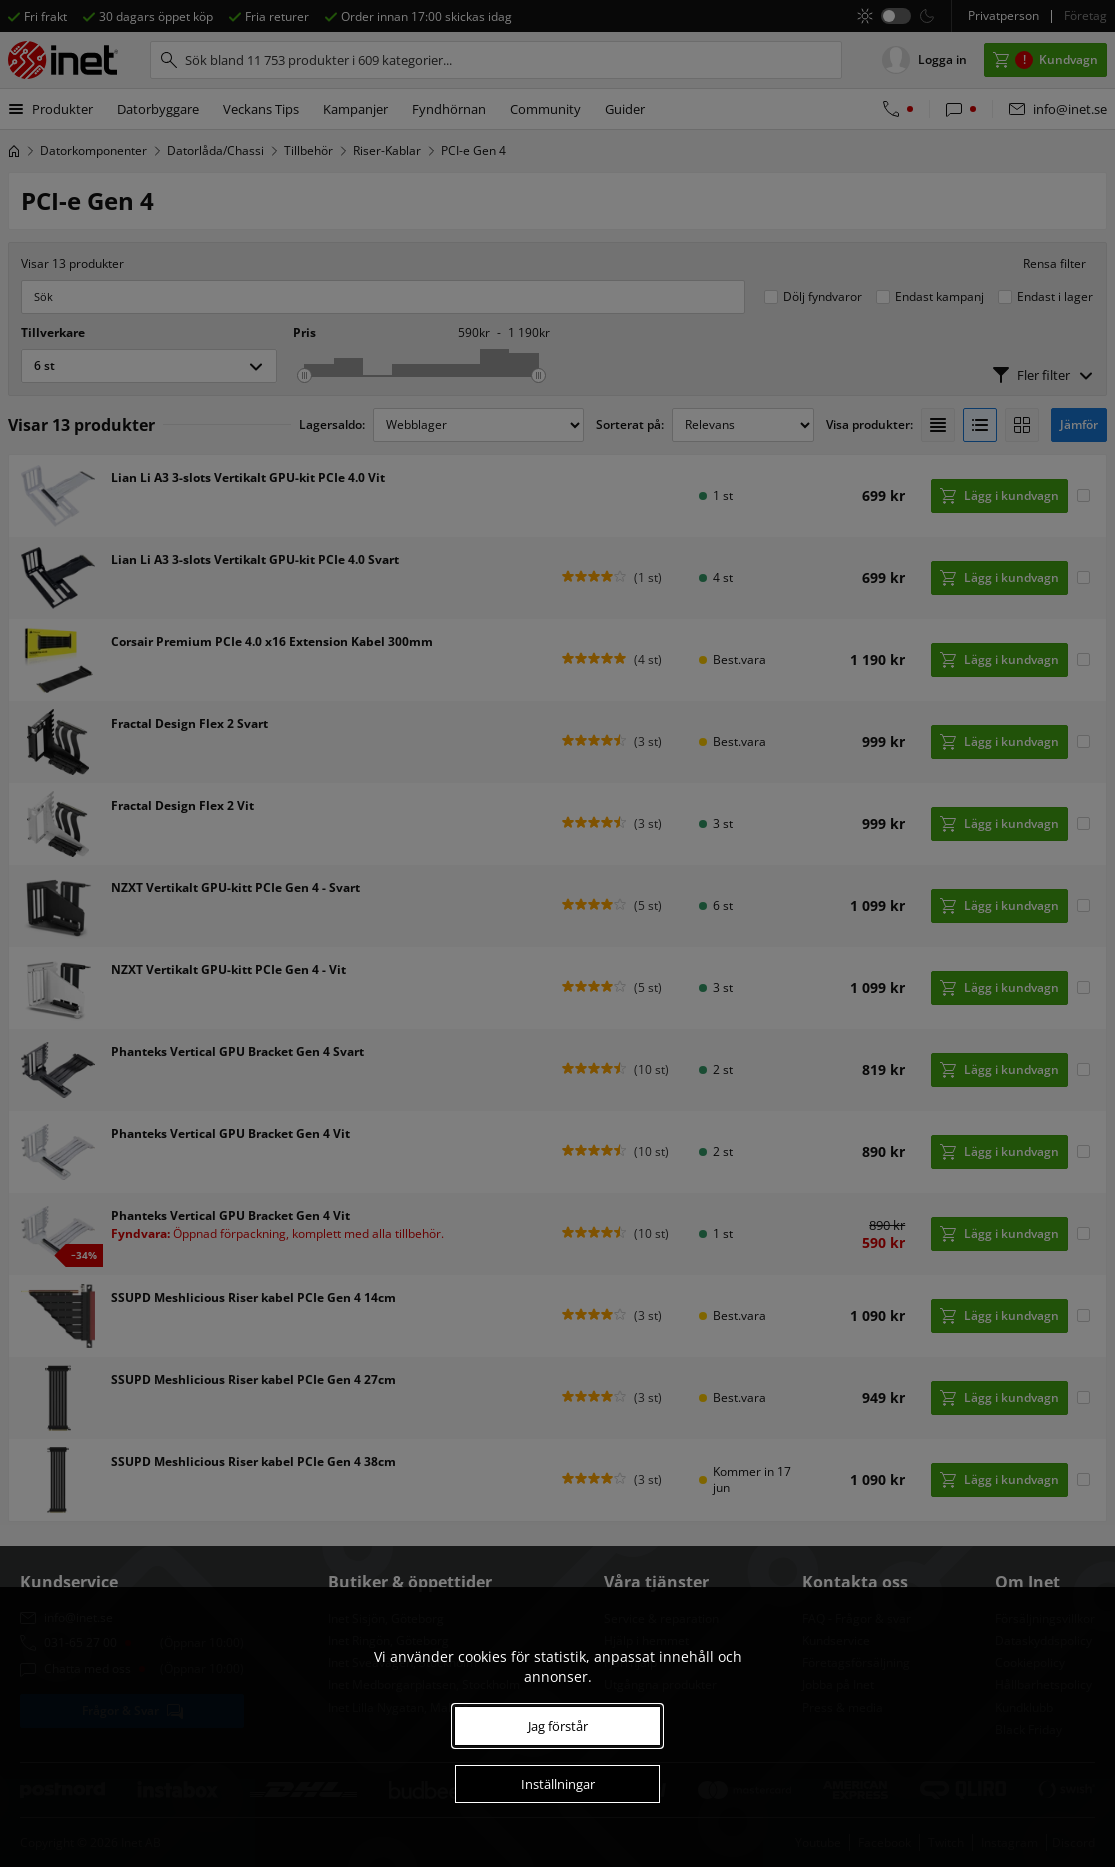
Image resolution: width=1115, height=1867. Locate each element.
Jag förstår (558, 1726)
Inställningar (558, 1784)
